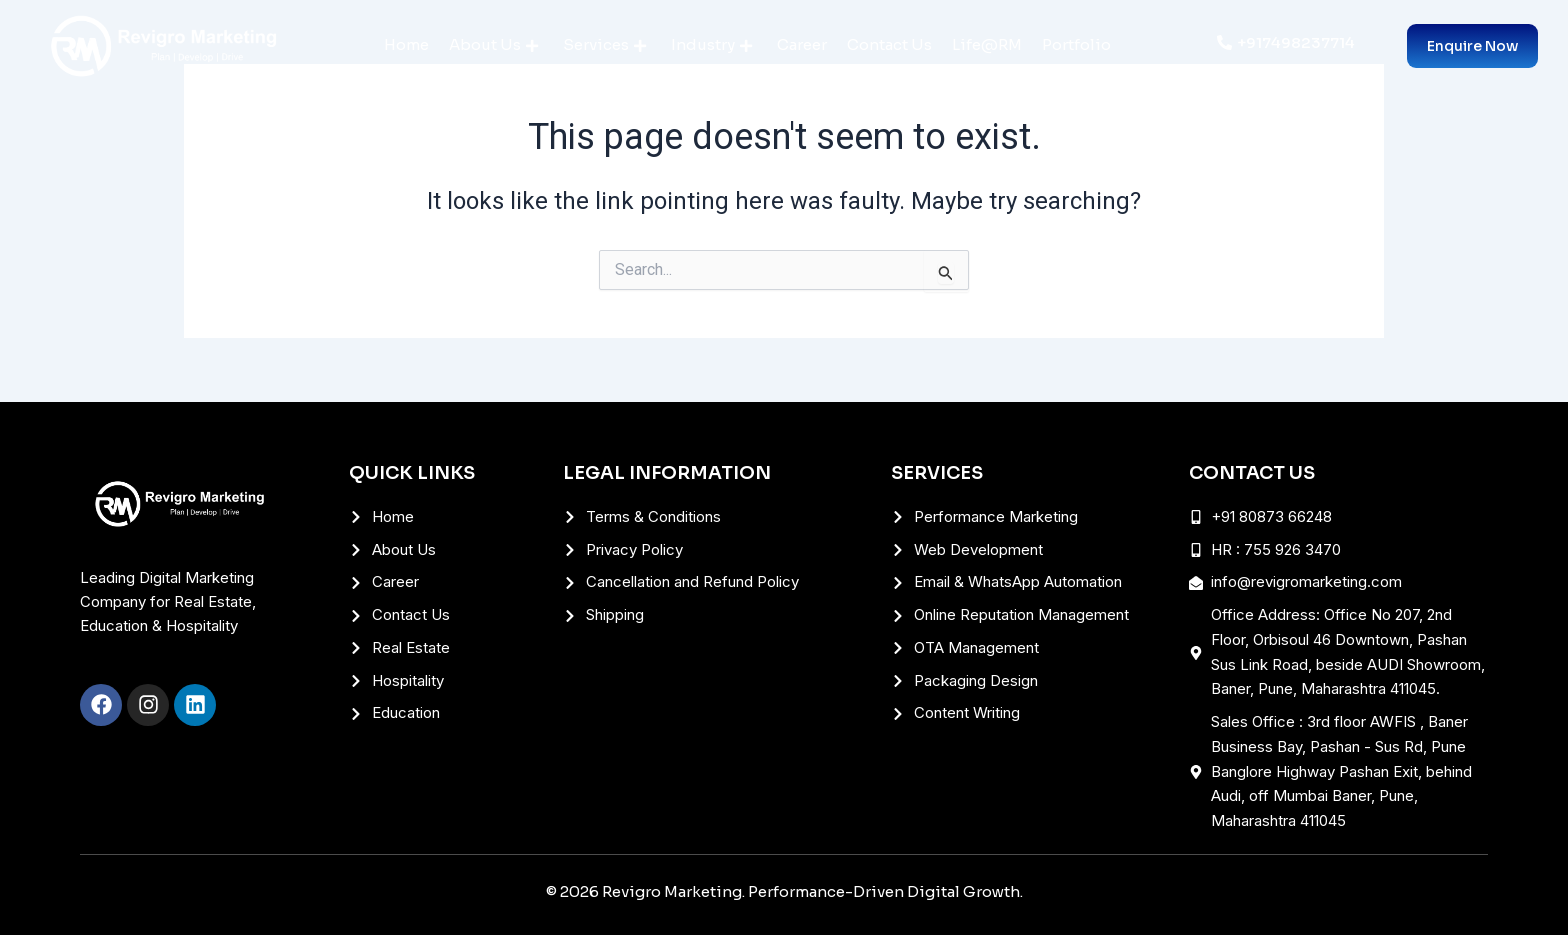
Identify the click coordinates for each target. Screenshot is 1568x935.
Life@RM (987, 44)
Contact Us (889, 44)
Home (406, 44)
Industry (711, 44)
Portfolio (1076, 44)
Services (604, 44)
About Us (493, 44)
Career (802, 44)
